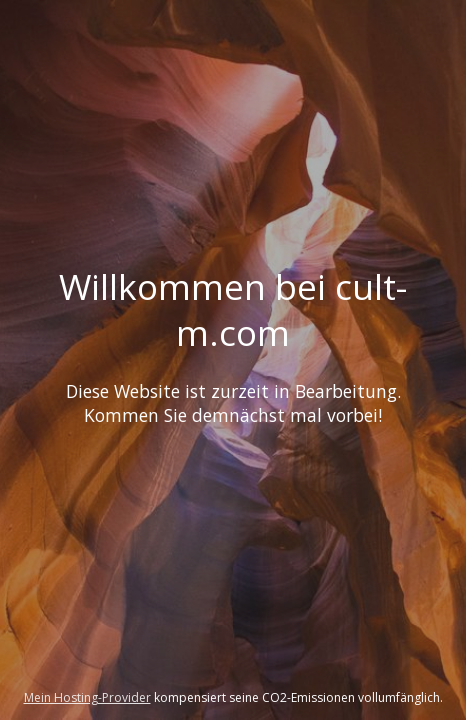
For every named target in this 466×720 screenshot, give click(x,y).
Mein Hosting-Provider (87, 697)
